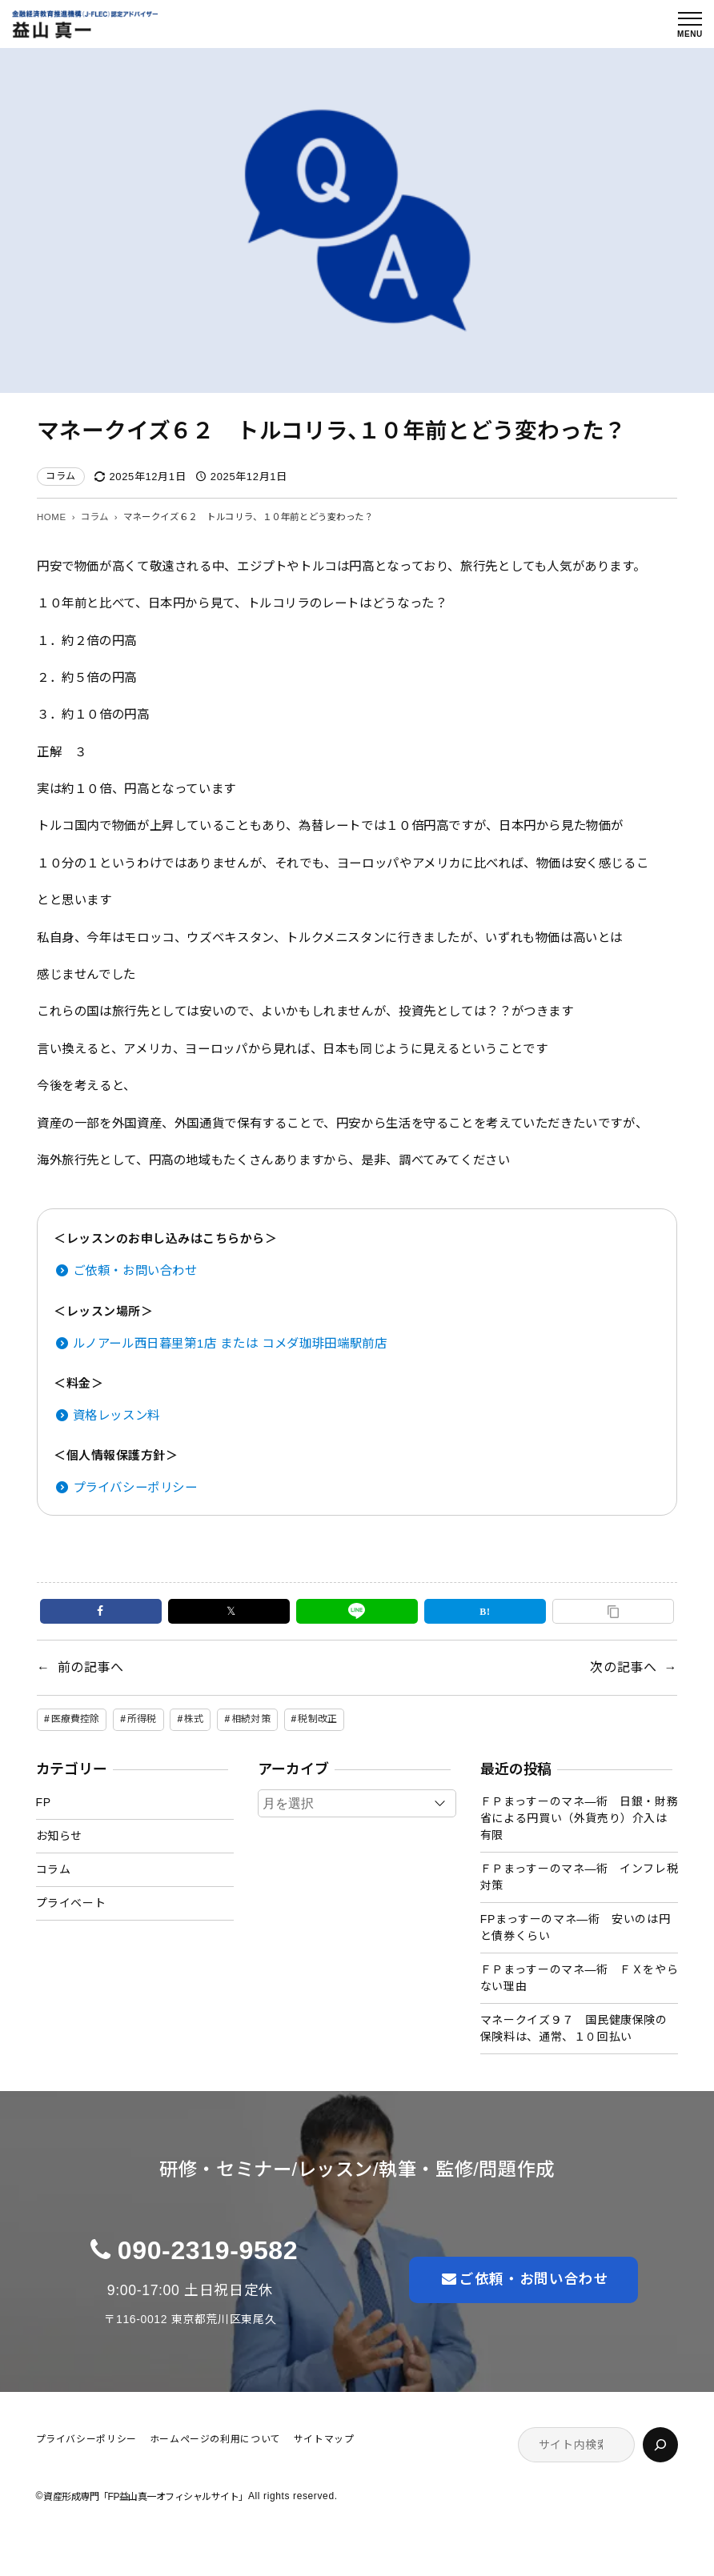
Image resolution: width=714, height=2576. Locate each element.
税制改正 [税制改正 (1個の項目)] (317, 1719)
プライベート (71, 1903)
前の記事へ (91, 1667)
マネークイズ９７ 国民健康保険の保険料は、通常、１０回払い (574, 2028)
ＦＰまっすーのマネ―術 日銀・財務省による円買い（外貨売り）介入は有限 (579, 1818)
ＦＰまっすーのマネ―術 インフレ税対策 (579, 1877)
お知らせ (59, 1835)
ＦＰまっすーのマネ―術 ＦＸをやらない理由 (579, 1978)
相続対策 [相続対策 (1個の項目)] (250, 1719)
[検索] (660, 2444)
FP (43, 1802)
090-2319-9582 (208, 2250)
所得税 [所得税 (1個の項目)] (141, 1719)
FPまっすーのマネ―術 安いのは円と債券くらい (575, 1927)
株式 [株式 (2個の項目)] (193, 1719)
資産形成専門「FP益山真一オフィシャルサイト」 (145, 2496)
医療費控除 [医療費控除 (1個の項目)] (75, 1719)
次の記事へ (623, 1667)
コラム (61, 476)
